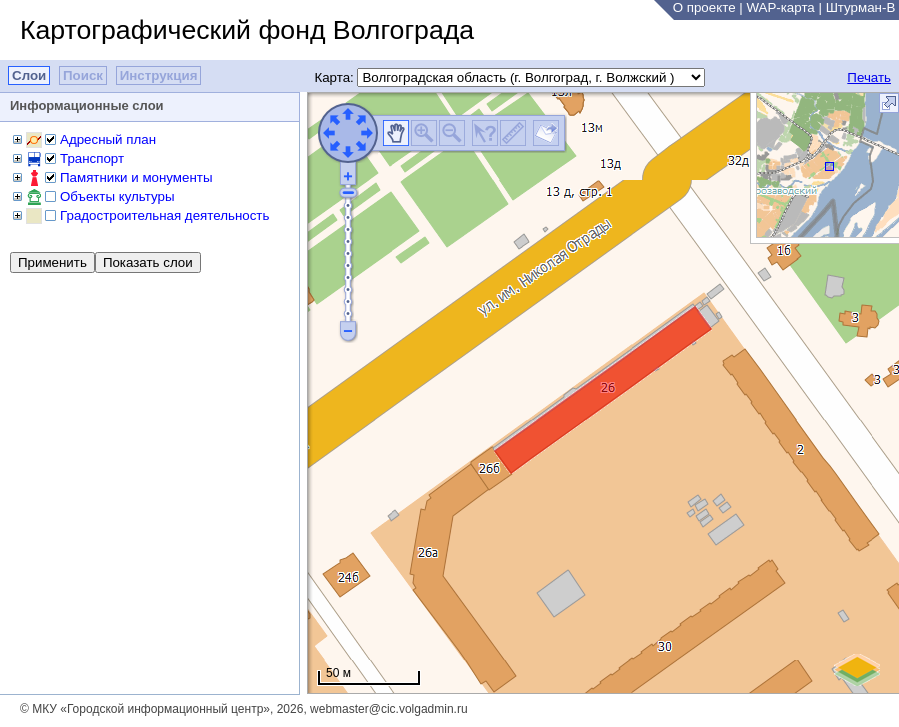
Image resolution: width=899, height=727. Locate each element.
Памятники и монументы (136, 177)
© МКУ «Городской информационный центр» (145, 709)
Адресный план (108, 139)
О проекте (704, 7)
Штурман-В (861, 7)
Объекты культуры (117, 196)
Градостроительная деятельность (164, 215)
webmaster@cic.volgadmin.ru (389, 709)
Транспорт (92, 158)
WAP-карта (780, 7)
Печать (869, 77)
